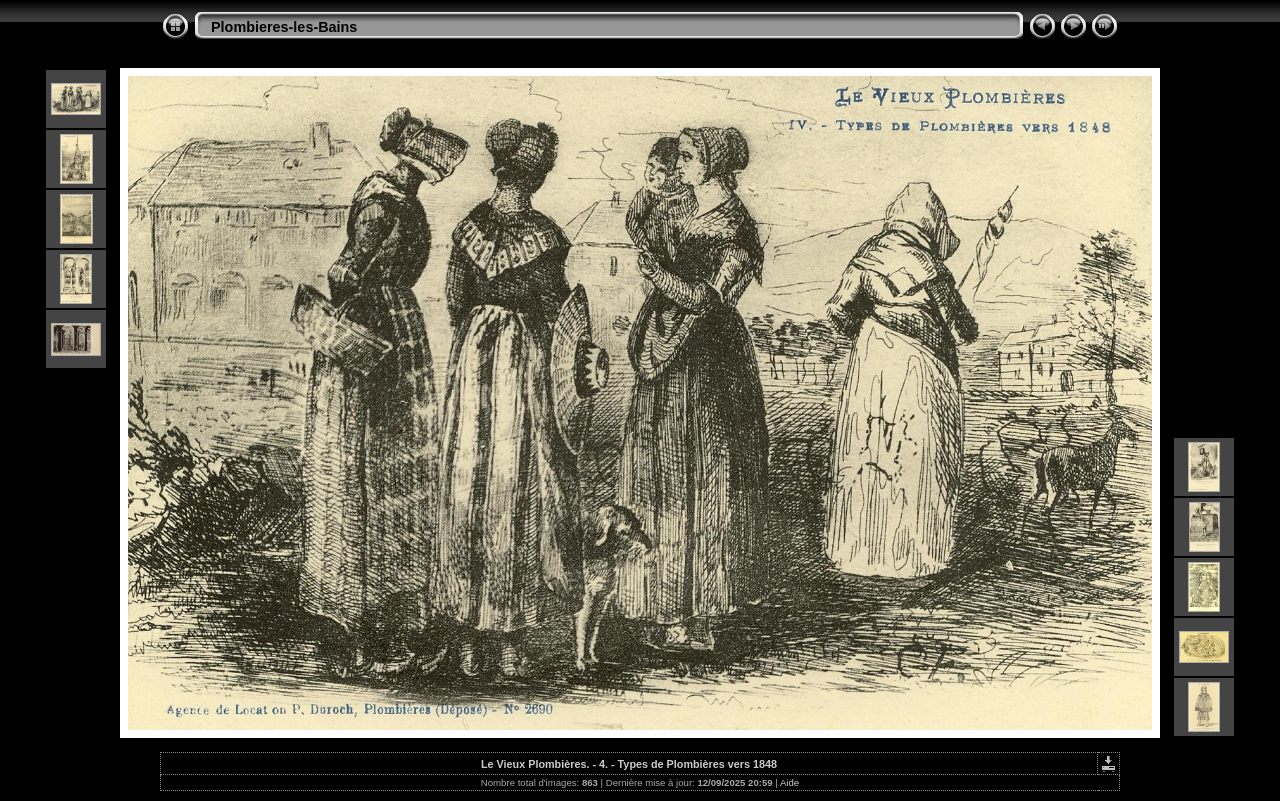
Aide (789, 782)
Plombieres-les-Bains (284, 27)
